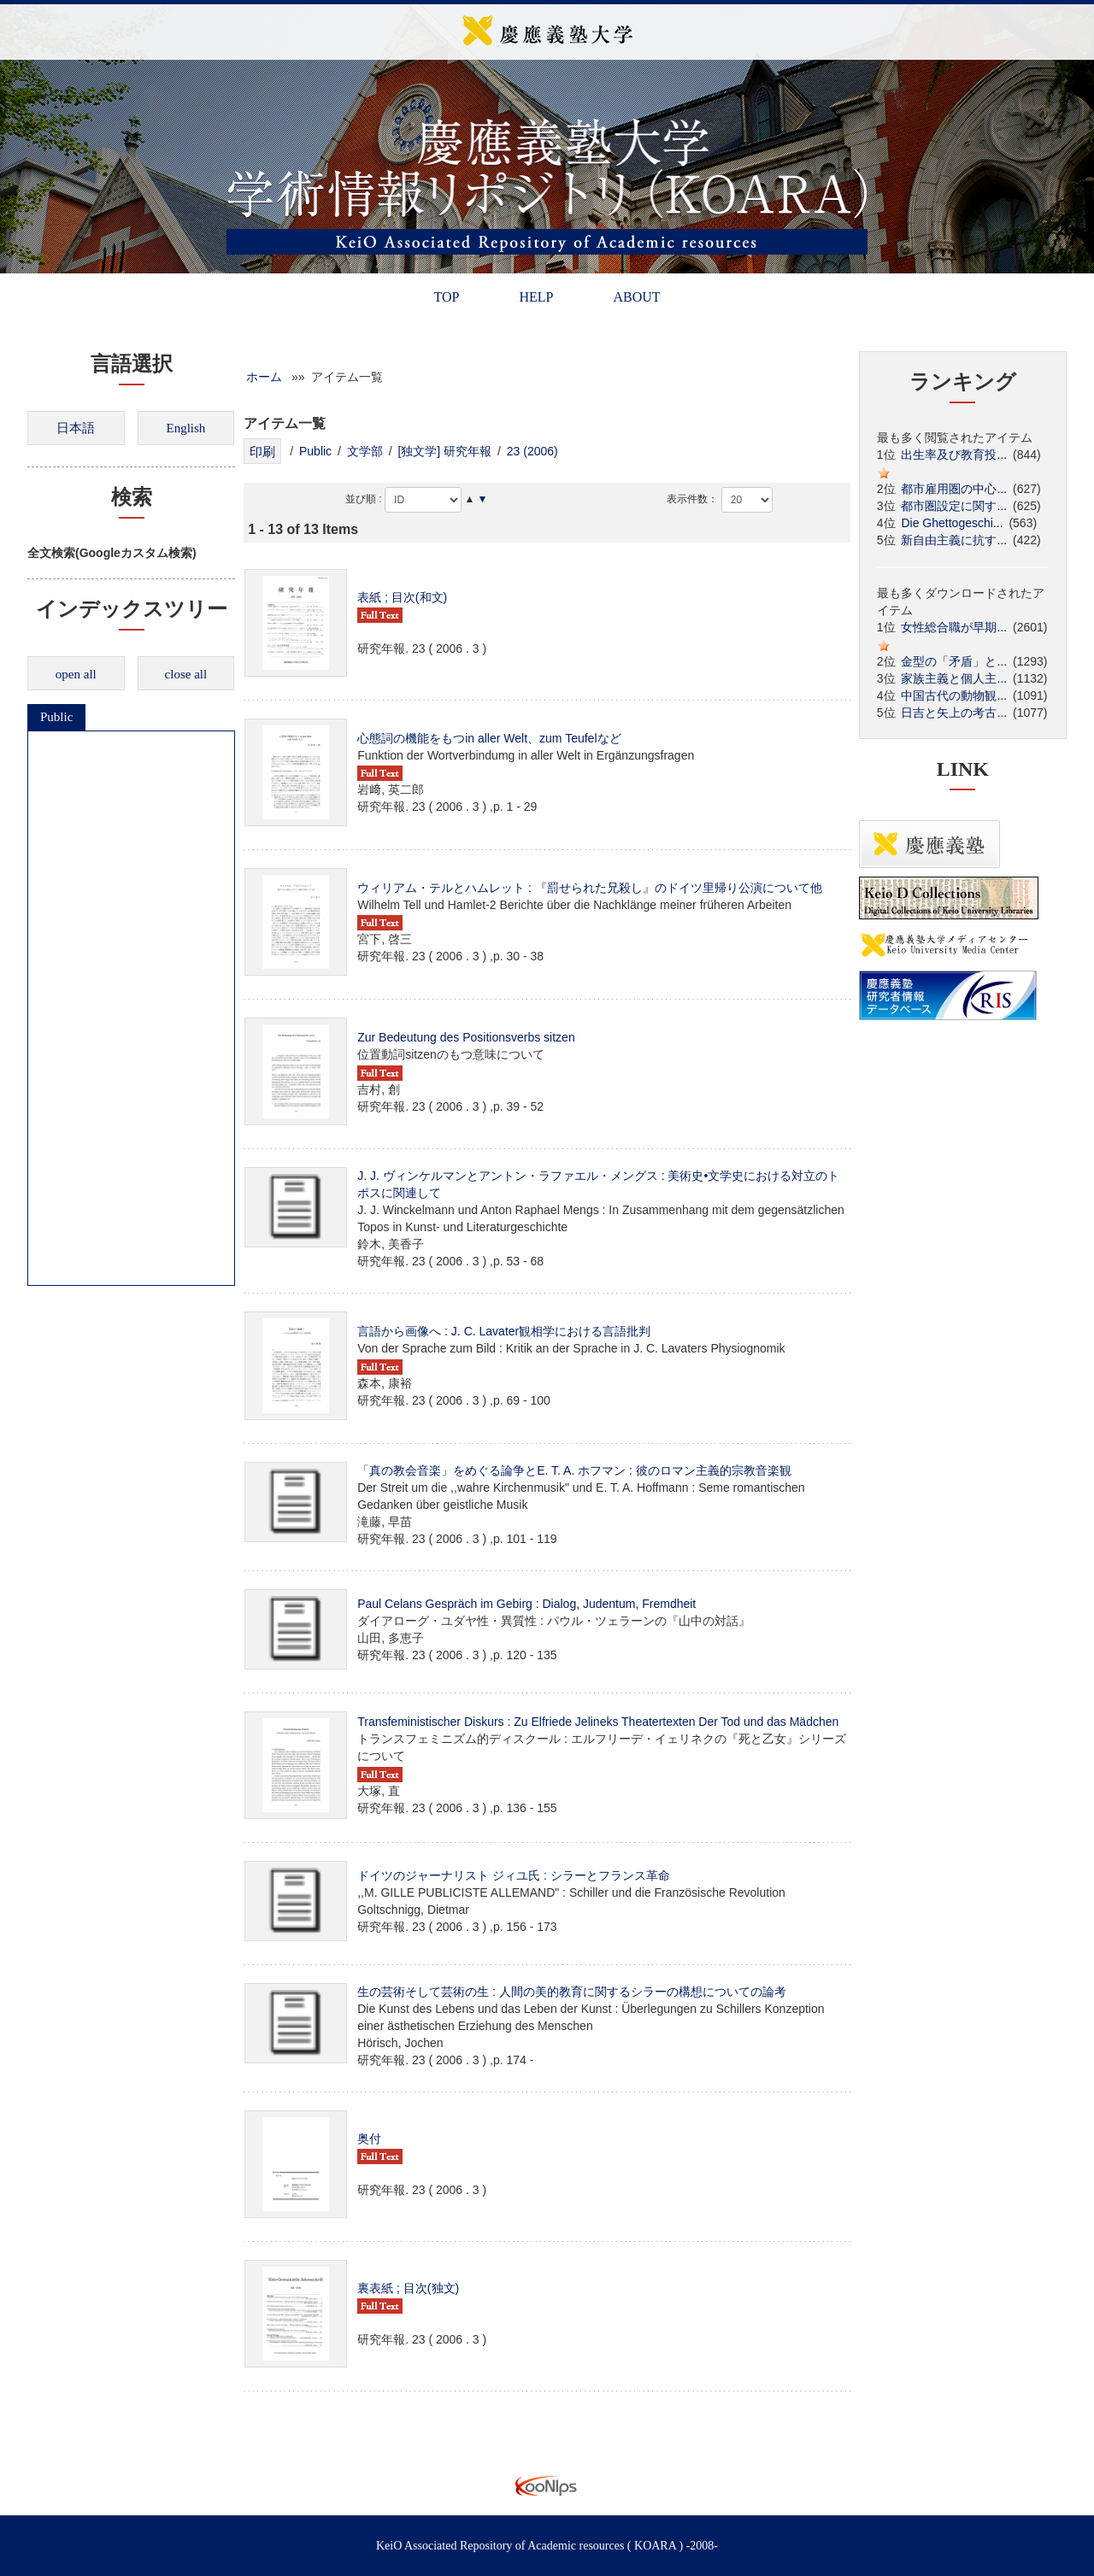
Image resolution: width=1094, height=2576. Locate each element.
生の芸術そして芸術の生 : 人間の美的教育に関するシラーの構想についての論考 (571, 1991)
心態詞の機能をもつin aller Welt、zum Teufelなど (489, 738)
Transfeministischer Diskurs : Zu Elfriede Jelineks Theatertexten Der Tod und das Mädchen (597, 1721)
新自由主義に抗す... (954, 540)
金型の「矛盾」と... (954, 661)
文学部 (365, 451)
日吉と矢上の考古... (954, 712)
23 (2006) (532, 451)
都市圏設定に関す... (954, 506)
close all (186, 674)
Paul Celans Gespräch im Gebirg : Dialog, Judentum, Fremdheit (526, 1604)
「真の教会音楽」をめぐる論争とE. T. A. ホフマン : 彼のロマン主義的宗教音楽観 (574, 1470)
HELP (536, 297)
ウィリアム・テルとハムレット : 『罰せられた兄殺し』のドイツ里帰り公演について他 (589, 888)
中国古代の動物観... (954, 695)
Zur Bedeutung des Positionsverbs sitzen (465, 1037)
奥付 (369, 2138)
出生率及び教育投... (954, 454)
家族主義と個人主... (954, 678)
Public (56, 717)
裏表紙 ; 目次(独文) (408, 2288)
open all (76, 674)
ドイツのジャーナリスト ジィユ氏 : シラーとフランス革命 (513, 1875)
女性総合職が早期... (954, 627)
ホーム (264, 377)
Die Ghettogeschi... (952, 523)
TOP (446, 297)
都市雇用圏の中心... (954, 489)
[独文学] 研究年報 (444, 451)
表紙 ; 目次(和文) (402, 597)
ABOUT (636, 297)
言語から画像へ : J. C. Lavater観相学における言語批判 (503, 1331)
